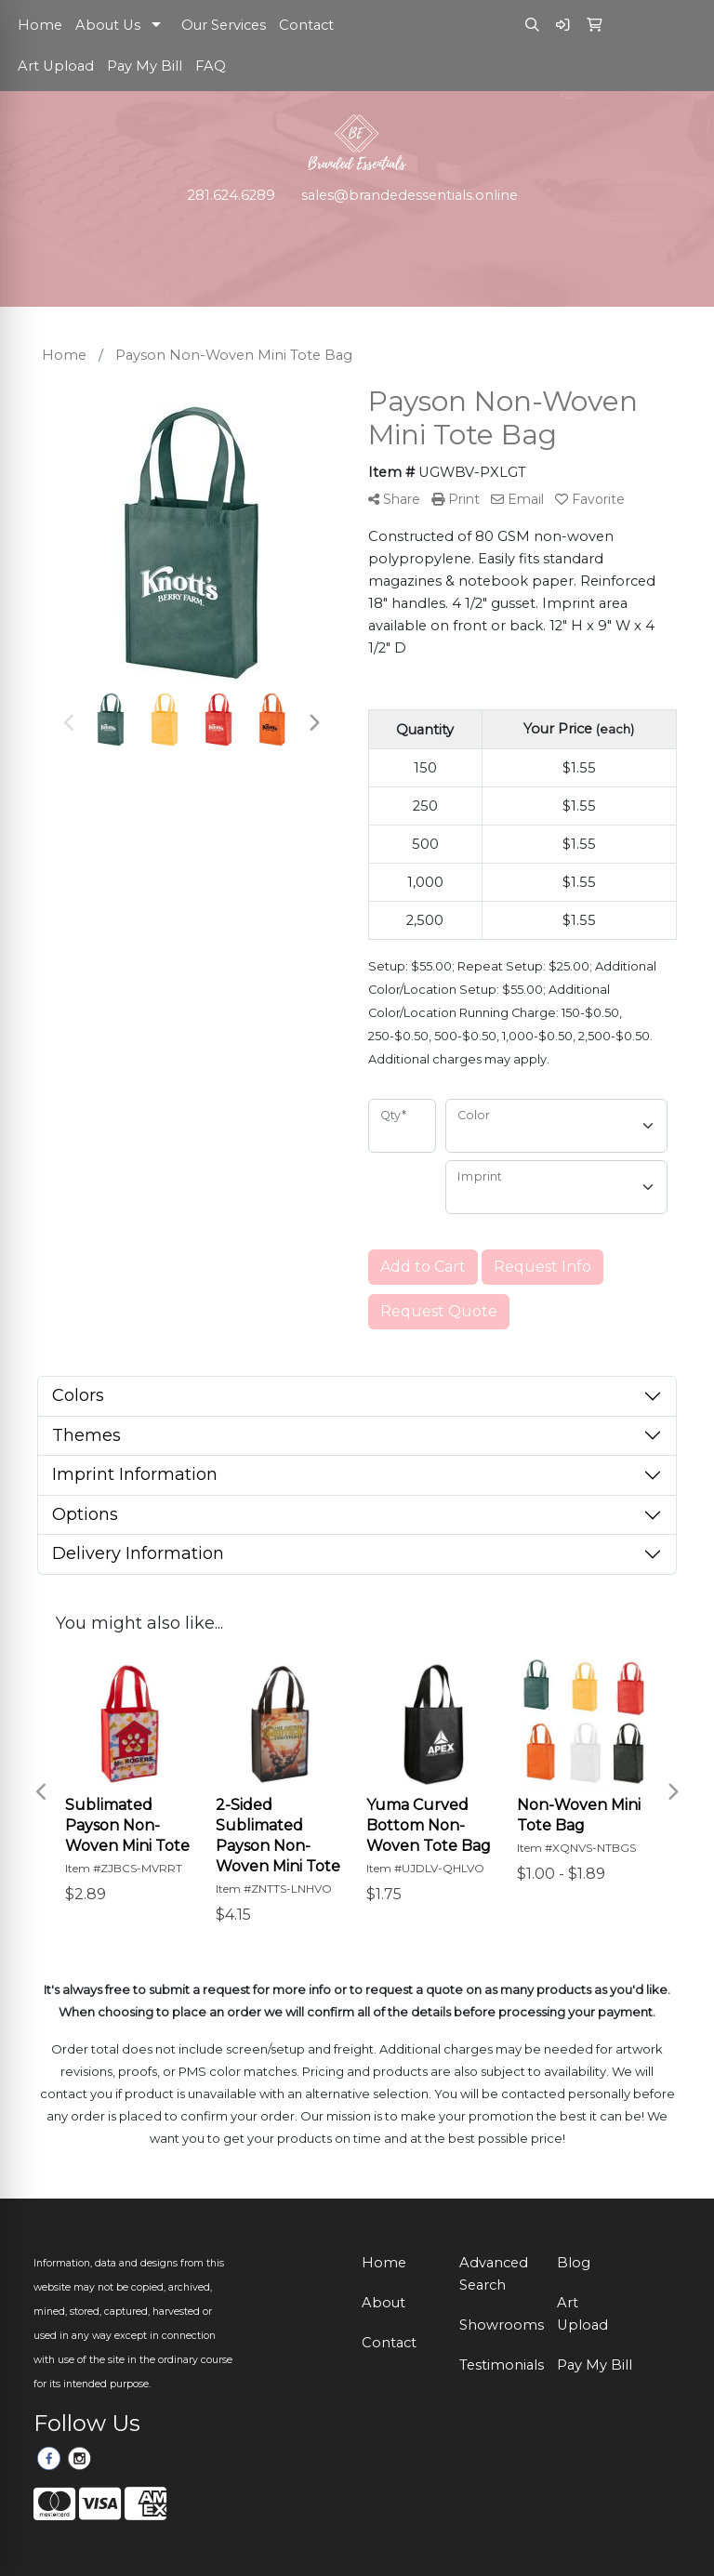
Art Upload (56, 66)
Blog (573, 2262)
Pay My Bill (144, 66)
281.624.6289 (231, 195)
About (383, 2302)
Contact (306, 25)
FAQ (210, 66)
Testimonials (497, 2365)
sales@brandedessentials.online (409, 195)
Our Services (223, 25)
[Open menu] (676, 233)
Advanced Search (493, 2273)
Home (40, 25)
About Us (107, 25)
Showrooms (497, 2325)
